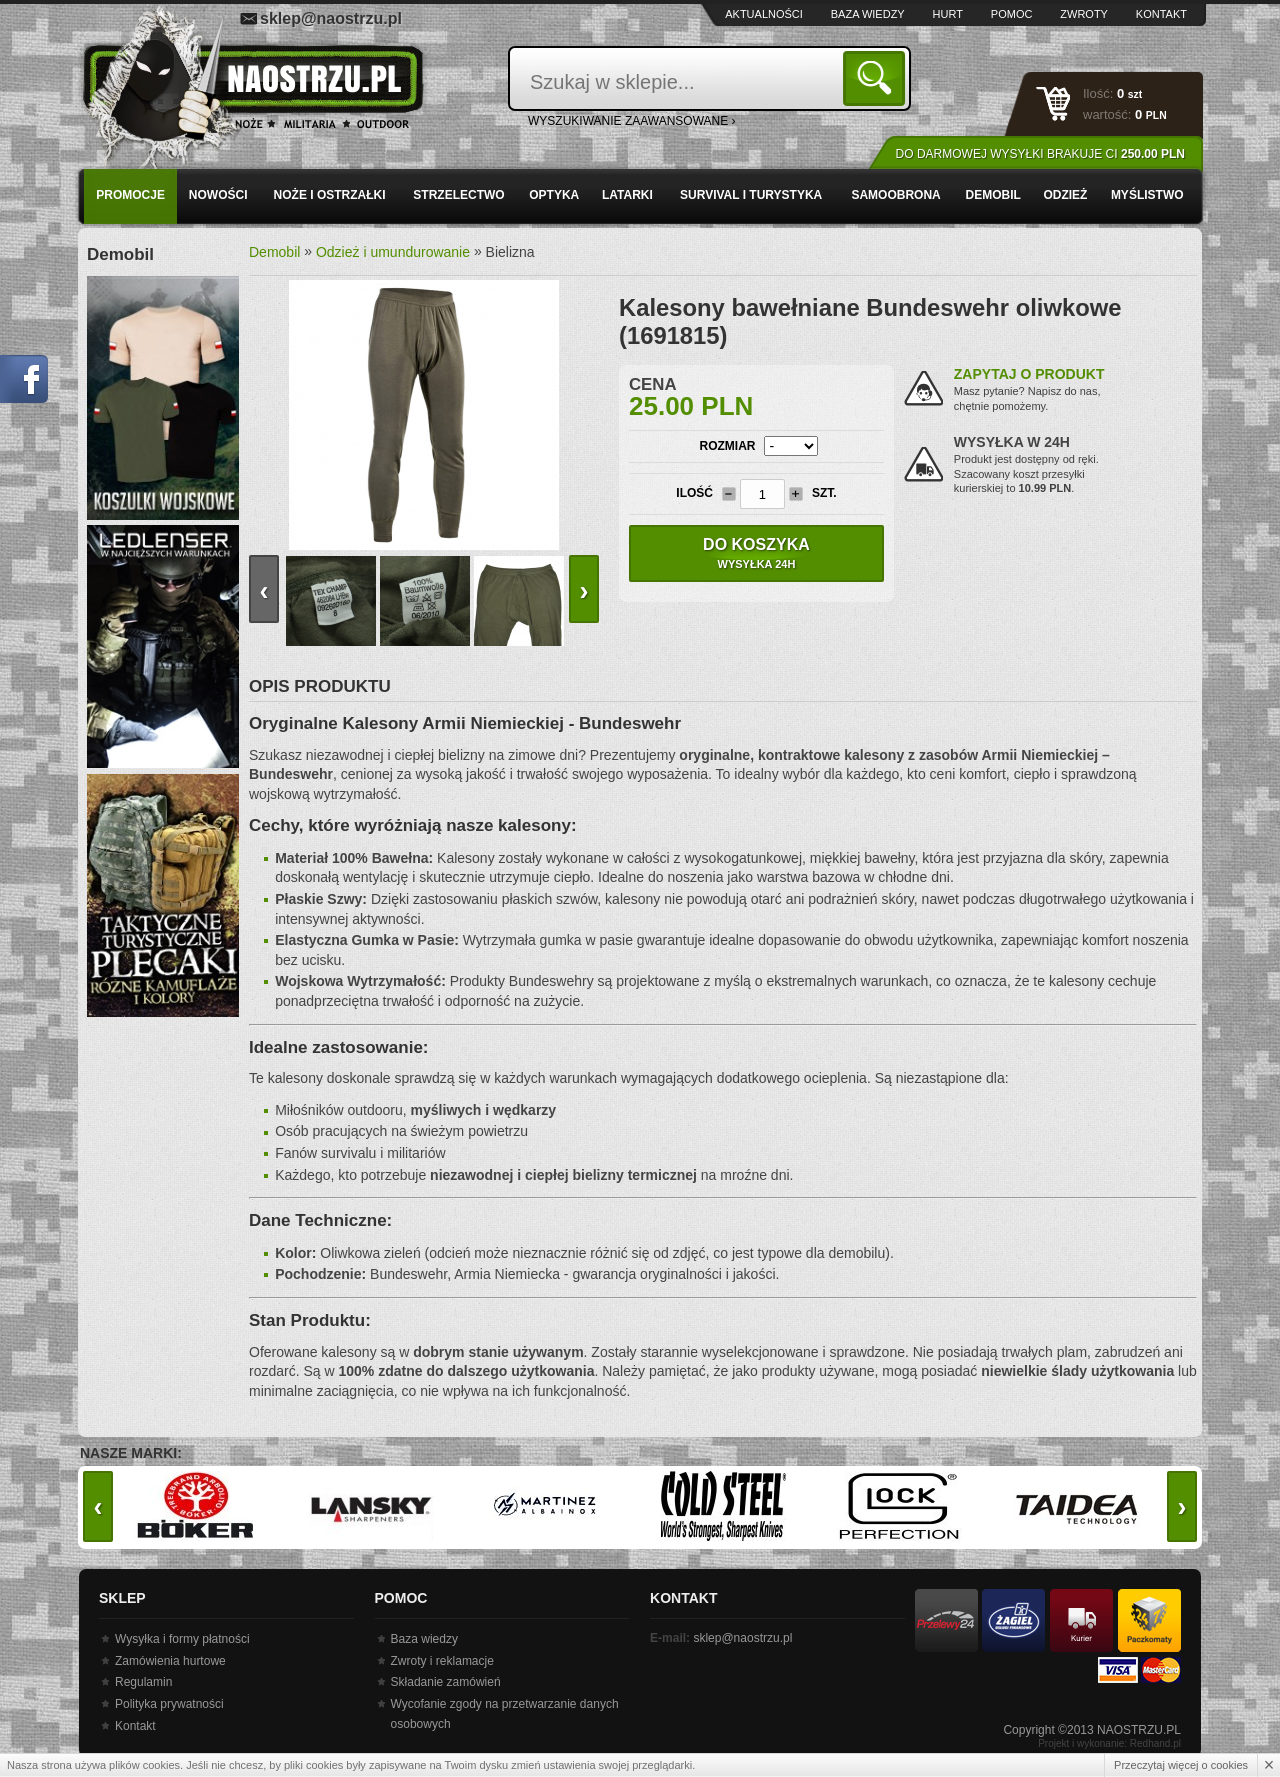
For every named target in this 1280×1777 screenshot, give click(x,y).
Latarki (627, 195)
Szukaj (877, 77)
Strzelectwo (458, 195)
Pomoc (1012, 14)
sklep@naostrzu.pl (331, 18)
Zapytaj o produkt (1029, 374)
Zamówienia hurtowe (170, 1661)
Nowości (218, 195)
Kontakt (1161, 14)
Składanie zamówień (446, 1682)
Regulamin (143, 1682)
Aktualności (764, 14)
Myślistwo (1147, 195)
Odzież (1065, 195)
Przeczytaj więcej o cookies (1181, 1765)
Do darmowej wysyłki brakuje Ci (1040, 154)
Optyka (554, 195)
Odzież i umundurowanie (393, 252)
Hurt (948, 14)
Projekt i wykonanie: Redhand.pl (1109, 1743)
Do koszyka (756, 553)
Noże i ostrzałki (330, 195)
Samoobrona (895, 195)
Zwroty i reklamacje (442, 1661)
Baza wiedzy (868, 14)
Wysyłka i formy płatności (182, 1639)
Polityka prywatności (169, 1704)
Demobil (993, 195)
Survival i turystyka (751, 195)
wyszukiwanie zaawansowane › (632, 121)
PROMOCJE (130, 195)
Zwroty (1084, 14)
